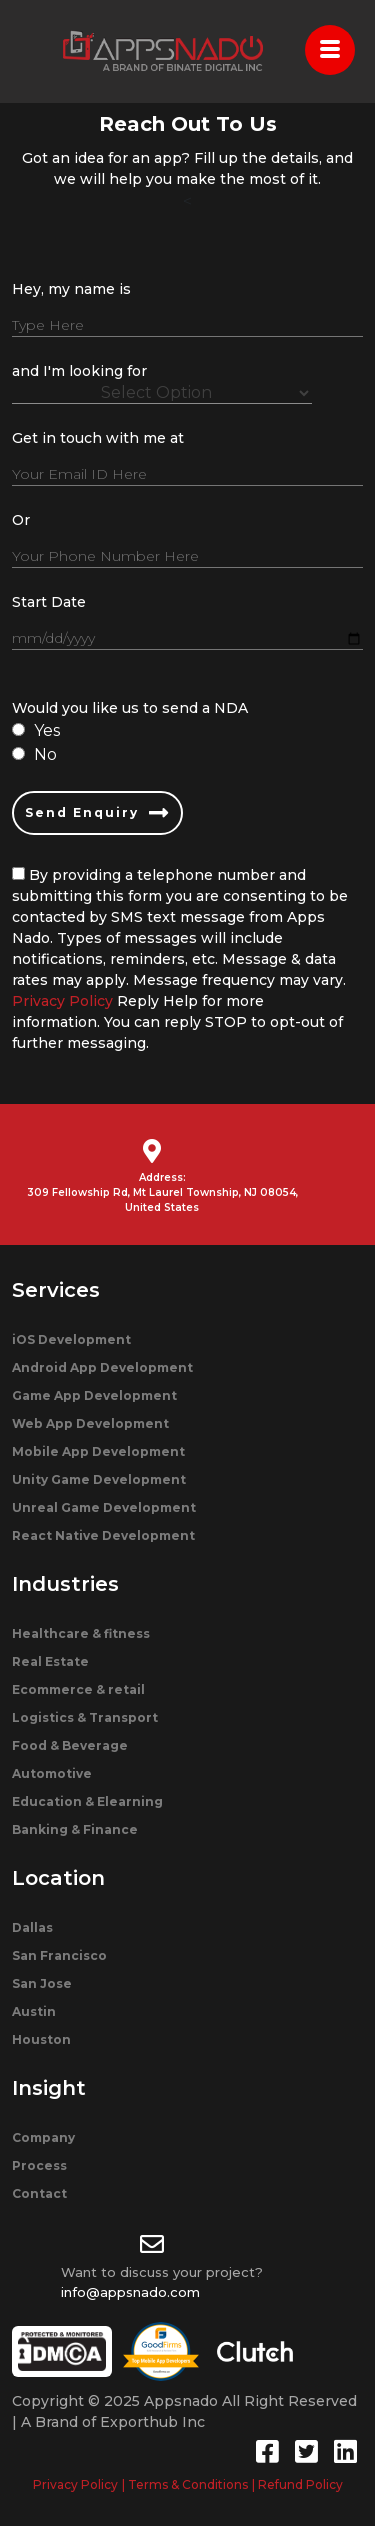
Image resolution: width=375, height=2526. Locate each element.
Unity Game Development (99, 1479)
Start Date (49, 602)
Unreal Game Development (104, 1507)
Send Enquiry (97, 813)
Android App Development (102, 1367)
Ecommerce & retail (78, 1689)
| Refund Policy (297, 2484)
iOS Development (71, 1339)
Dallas (32, 1927)
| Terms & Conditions (185, 2484)
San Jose (42, 1983)
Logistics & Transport (85, 1717)
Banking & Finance (75, 1829)
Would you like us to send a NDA (130, 708)
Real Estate (50, 1661)
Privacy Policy (62, 1001)
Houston (41, 2039)
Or (21, 520)
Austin (34, 2011)
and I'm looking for (79, 371)
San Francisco (59, 1955)
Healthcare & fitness (81, 1633)
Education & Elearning (87, 1801)
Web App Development (90, 1423)
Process (39, 2165)
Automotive (52, 1773)
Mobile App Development (98, 1451)
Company (43, 2137)
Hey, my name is (71, 289)
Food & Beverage (70, 1745)
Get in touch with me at (98, 438)
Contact (39, 2193)
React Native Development (103, 1535)
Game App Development (94, 1395)
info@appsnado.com (130, 2292)
